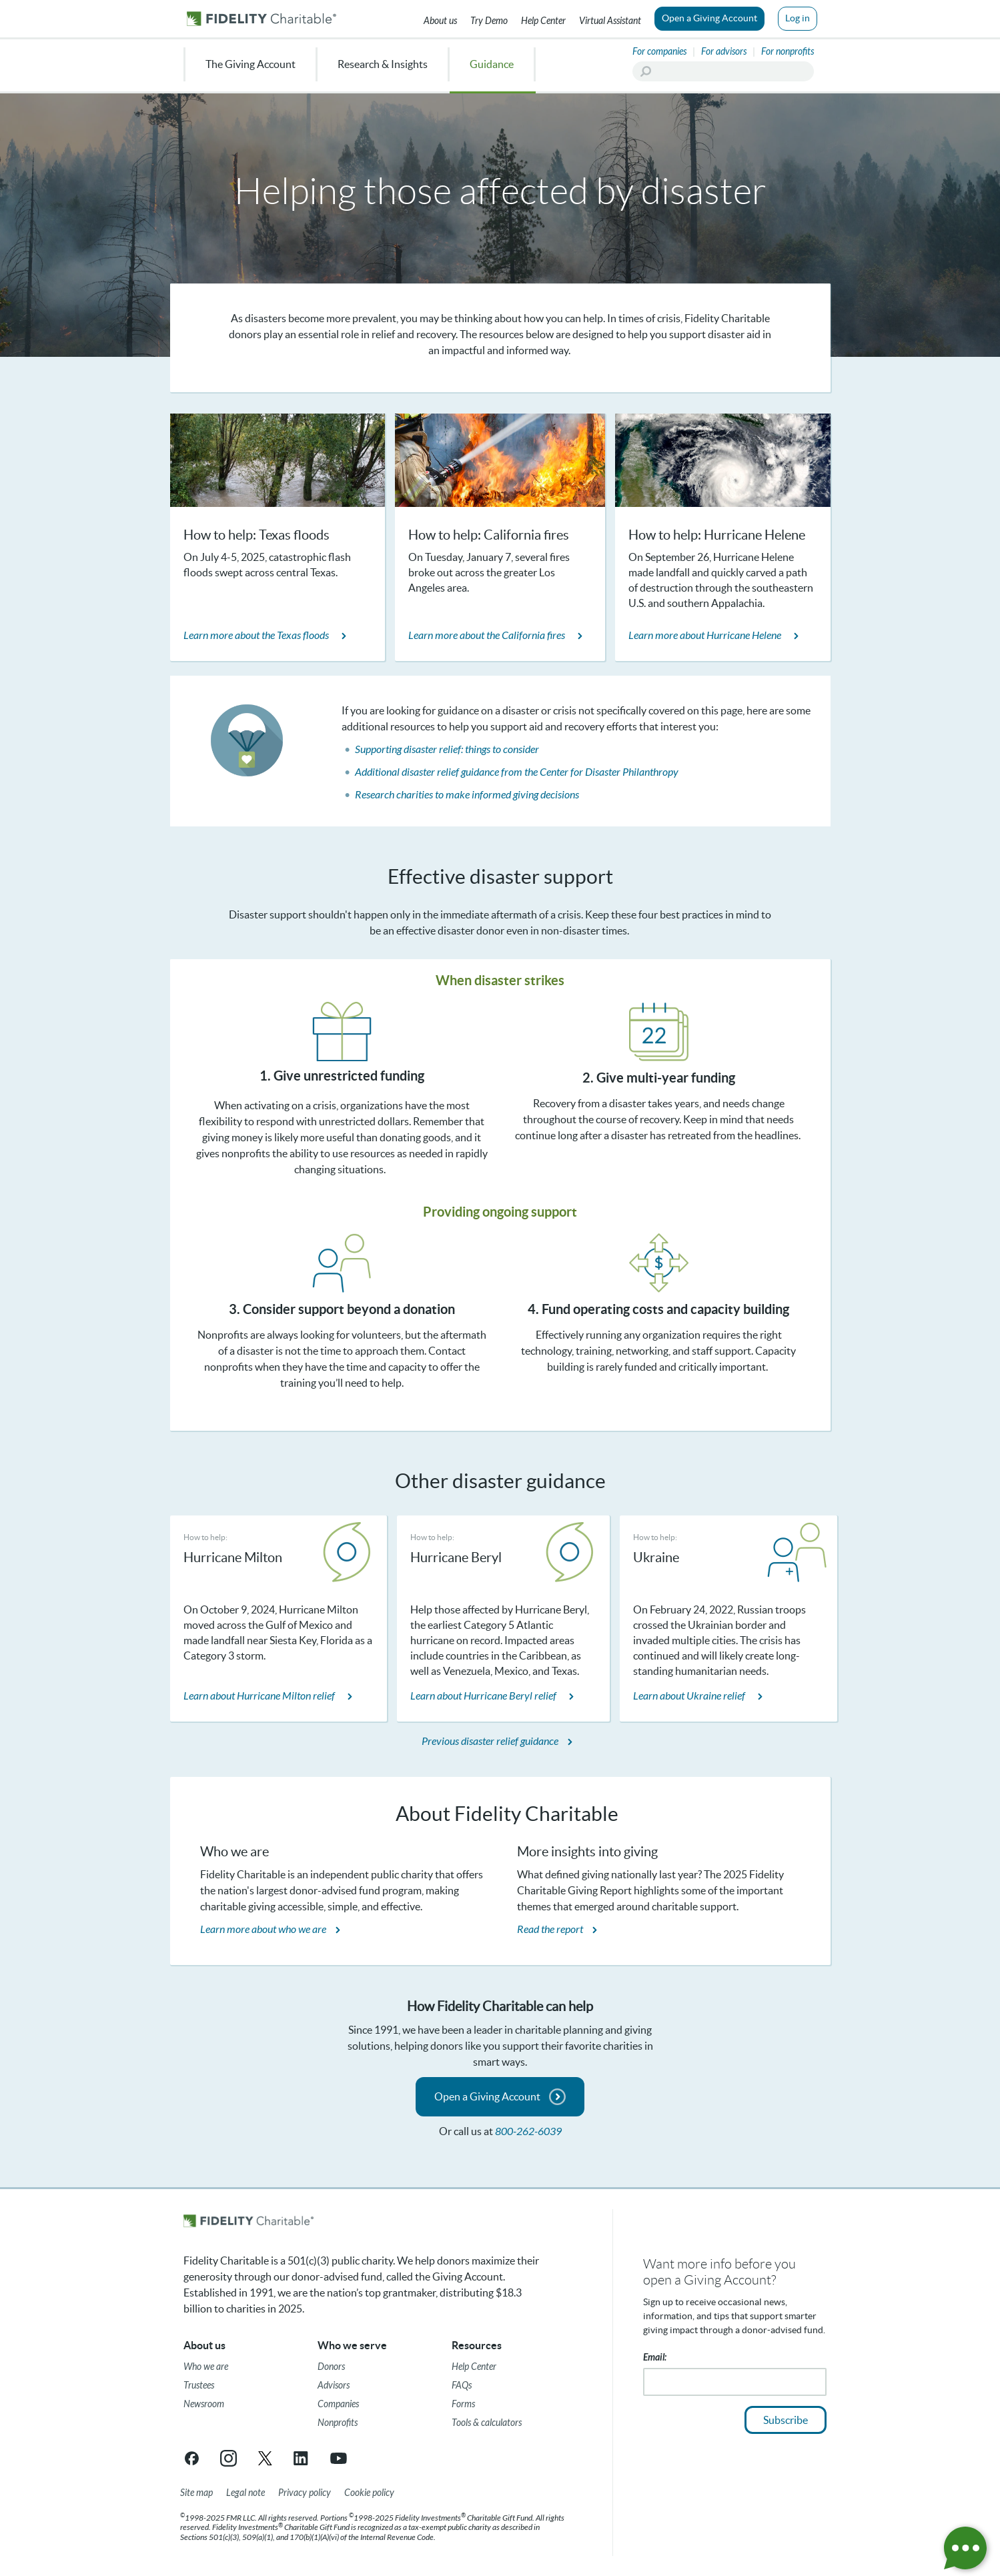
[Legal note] (245, 2493)
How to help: (205, 1537)
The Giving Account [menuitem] (250, 64)
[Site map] (196, 2493)
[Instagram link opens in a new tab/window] (228, 2458)
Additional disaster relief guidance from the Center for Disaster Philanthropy (516, 772)
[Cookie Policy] (369, 2493)
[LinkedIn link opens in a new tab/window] (302, 2458)
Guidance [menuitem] (492, 64)
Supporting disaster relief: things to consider (447, 749)
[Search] (723, 71)
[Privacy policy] (304, 2493)
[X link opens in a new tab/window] (265, 2458)
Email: (654, 2357)
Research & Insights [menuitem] (383, 64)
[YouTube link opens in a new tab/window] (338, 2458)
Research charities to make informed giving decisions (467, 794)
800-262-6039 (528, 2131)
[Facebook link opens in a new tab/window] (191, 2458)
